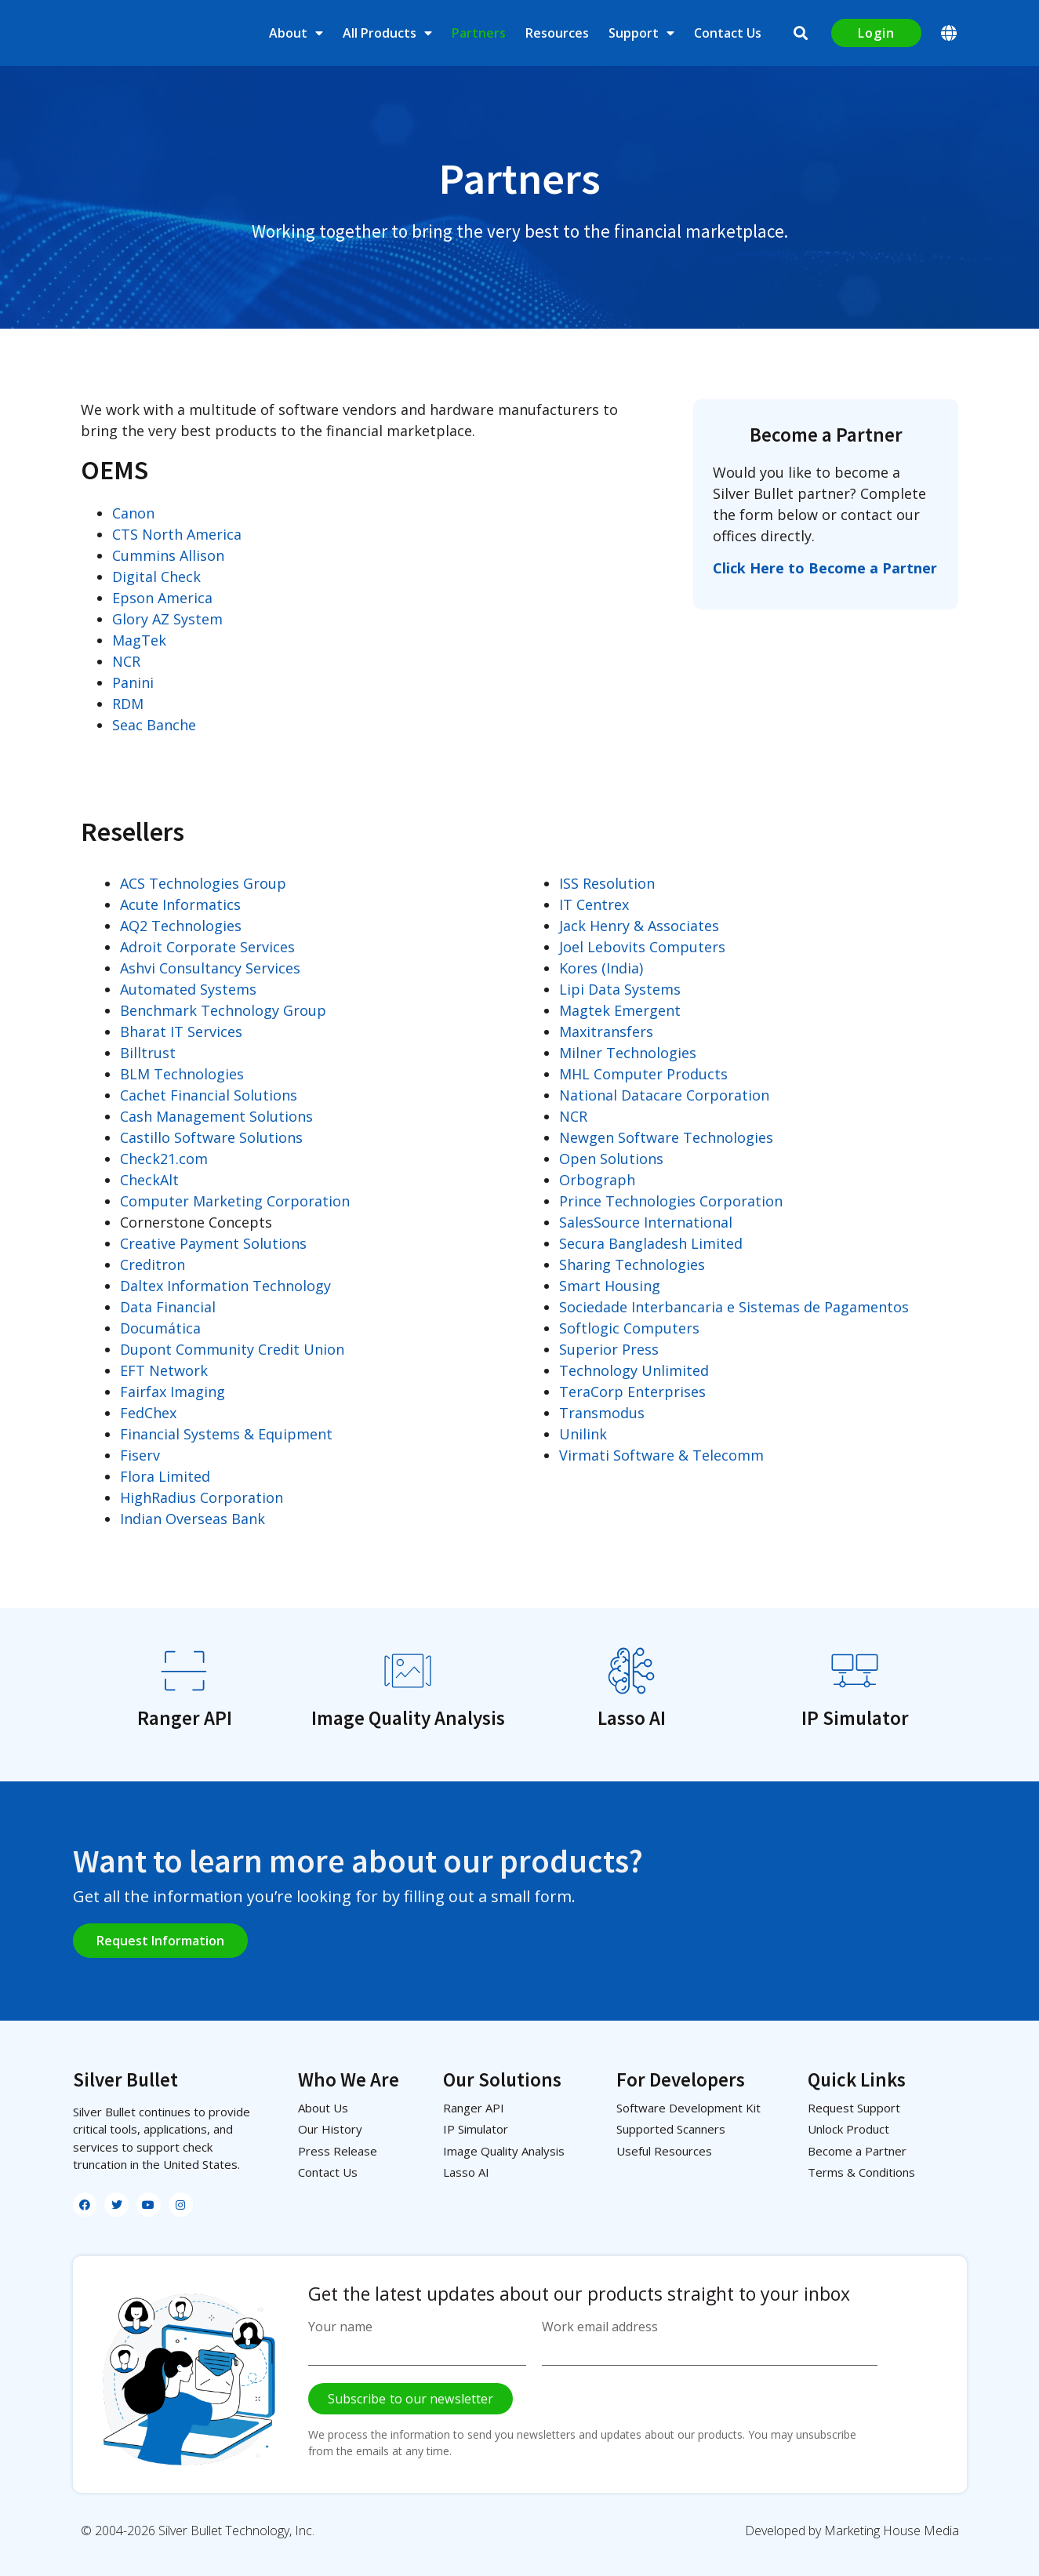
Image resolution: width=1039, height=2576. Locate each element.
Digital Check (156, 576)
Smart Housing (609, 1285)
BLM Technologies (182, 1073)
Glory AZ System (167, 618)
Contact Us (727, 33)
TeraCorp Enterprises (632, 1391)
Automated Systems (188, 989)
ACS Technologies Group (203, 883)
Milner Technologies (627, 1052)
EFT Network (164, 1370)
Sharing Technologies (632, 1264)
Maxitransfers (606, 1031)
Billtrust (148, 1052)
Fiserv (140, 1455)
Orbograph (597, 1179)
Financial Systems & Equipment (226, 1433)
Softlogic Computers (629, 1328)
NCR (126, 661)
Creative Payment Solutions (213, 1243)
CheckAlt (149, 1179)
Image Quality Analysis (408, 1717)
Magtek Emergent (620, 1010)
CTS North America (177, 534)
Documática (160, 1328)
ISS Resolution (607, 883)
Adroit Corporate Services (207, 946)
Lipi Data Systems (620, 989)
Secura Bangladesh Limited (651, 1243)
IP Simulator (855, 1717)
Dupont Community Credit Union (232, 1349)
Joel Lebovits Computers (642, 946)
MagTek (139, 640)
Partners (479, 33)
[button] (801, 33)
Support (641, 33)
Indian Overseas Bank (192, 1518)
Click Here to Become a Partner (825, 567)
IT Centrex (594, 904)
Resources (557, 33)
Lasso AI (632, 1717)
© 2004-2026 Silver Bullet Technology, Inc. (197, 2530)
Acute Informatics (180, 904)
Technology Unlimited (634, 1370)
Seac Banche (154, 724)
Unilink (583, 1433)
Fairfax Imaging (172, 1391)
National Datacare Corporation (664, 1095)
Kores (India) (601, 968)
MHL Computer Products (643, 1073)
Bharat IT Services (181, 1031)
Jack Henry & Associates (639, 925)
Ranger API (184, 1717)
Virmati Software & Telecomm (661, 1455)
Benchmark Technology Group (223, 1010)
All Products (387, 33)
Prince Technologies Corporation (671, 1201)
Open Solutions (611, 1158)
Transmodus (602, 1412)
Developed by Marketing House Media (852, 2530)
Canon (133, 513)
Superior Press (609, 1349)
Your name (340, 2326)
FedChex (148, 1412)
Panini (133, 682)
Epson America (162, 597)
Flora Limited (165, 1476)
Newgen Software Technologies (666, 1137)
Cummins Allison (168, 555)
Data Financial (168, 1306)
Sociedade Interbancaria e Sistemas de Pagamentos (734, 1306)
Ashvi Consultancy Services (210, 968)
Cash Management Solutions (216, 1116)
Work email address (600, 2326)
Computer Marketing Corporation (235, 1201)
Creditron (152, 1264)
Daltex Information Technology (225, 1285)
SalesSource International (645, 1222)
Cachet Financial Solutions (208, 1095)
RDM (127, 703)
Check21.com (164, 1158)
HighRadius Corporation (201, 1497)
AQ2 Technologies (181, 925)
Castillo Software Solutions (211, 1137)
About (296, 33)
